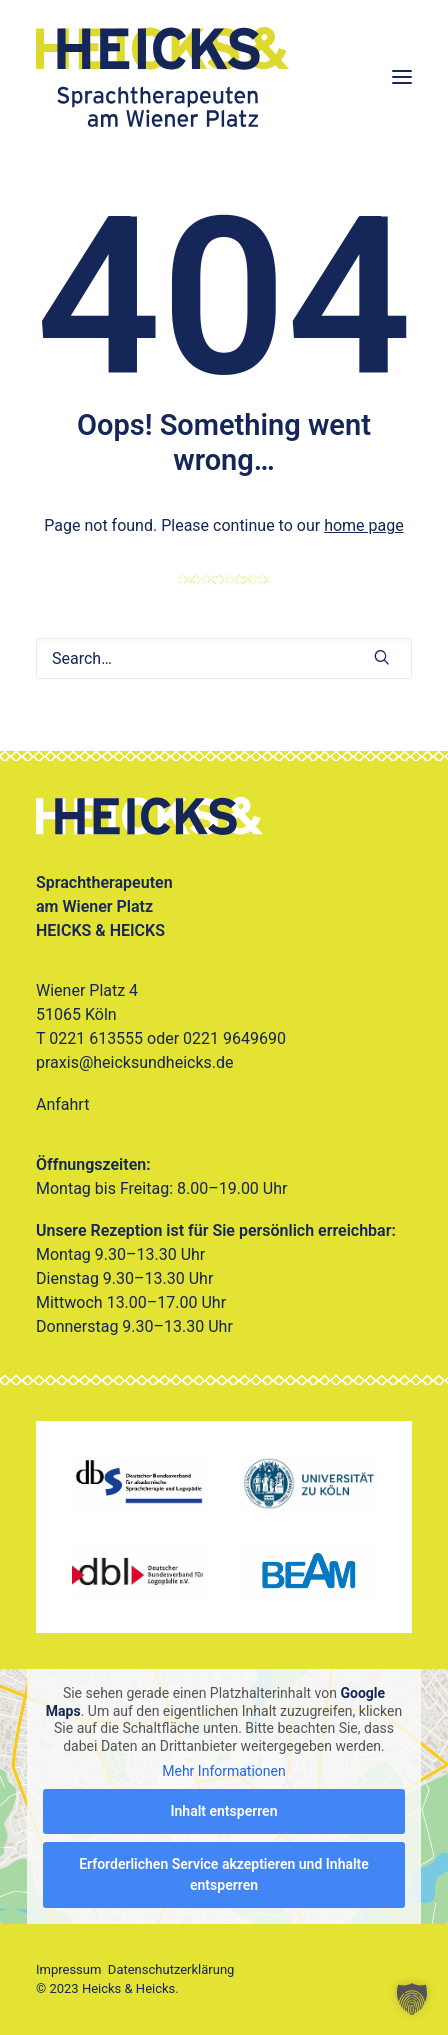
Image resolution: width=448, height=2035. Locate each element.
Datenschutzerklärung (171, 1969)
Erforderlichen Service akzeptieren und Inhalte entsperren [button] (224, 1874)
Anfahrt (62, 1104)
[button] (402, 77)
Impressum (68, 1969)
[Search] (224, 658)
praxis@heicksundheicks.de (135, 1062)
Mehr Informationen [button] (223, 1771)
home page (364, 525)
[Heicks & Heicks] (224, 77)
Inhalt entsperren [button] (224, 1811)
